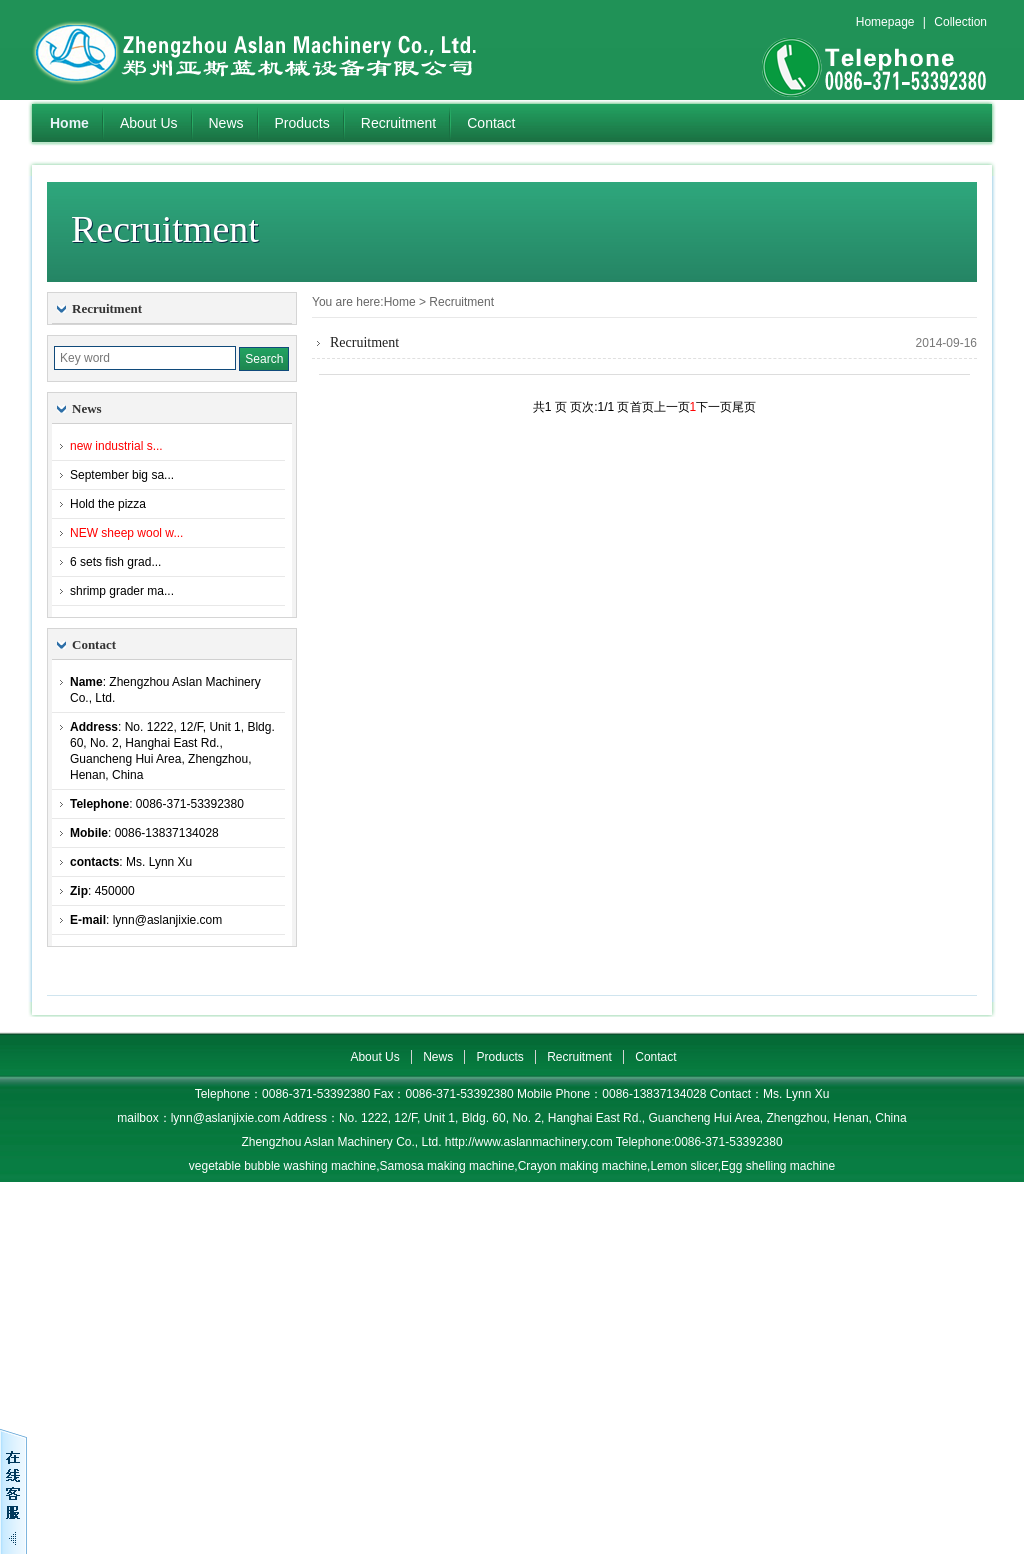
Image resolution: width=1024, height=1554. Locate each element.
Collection (960, 22)
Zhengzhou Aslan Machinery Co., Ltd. (282, 50)
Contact (491, 123)
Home (69, 123)
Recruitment (398, 123)
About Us (149, 123)
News (226, 123)
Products (302, 123)
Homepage (885, 22)
